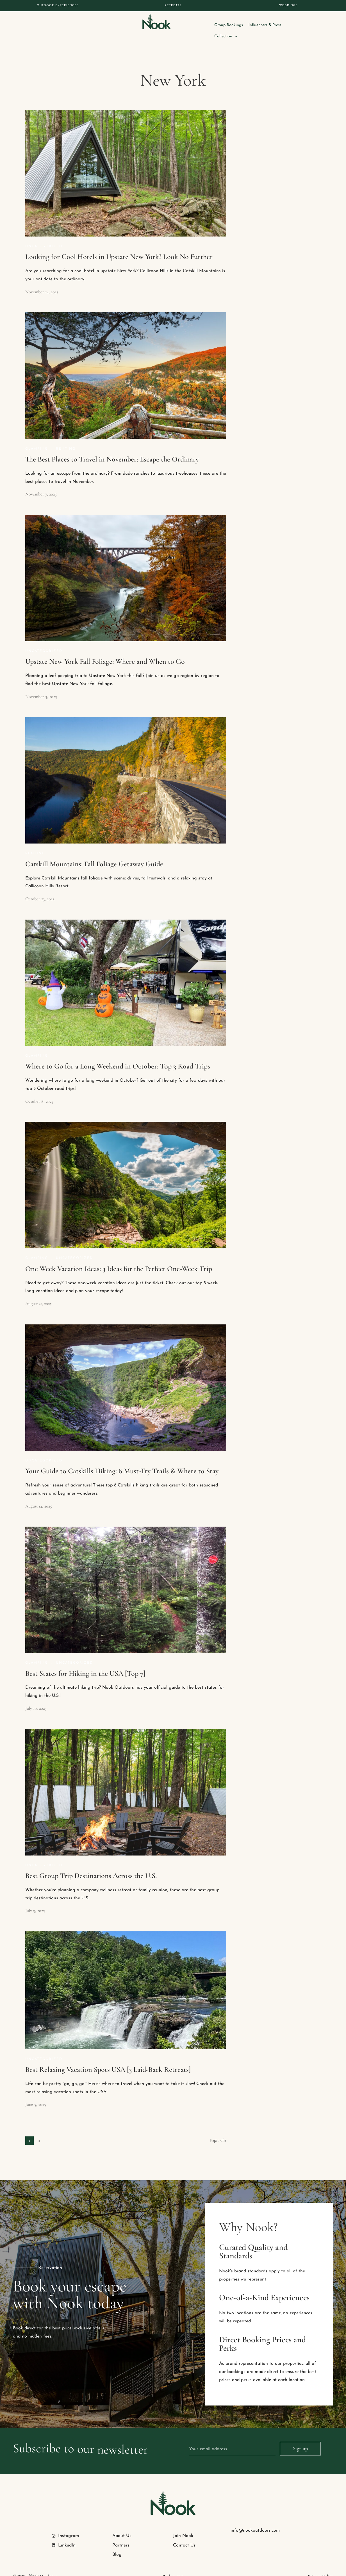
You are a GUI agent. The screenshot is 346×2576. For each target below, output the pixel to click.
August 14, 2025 (38, 1495)
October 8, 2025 (39, 1090)
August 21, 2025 (38, 1292)
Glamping (36, 437)
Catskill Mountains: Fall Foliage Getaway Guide (94, 852)
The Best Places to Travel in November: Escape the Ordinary (112, 448)
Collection (321, 25)
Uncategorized (43, 235)
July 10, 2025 (36, 1697)
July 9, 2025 (35, 1899)
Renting (66, 437)
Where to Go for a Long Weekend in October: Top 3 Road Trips (117, 1055)
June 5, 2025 (35, 2093)
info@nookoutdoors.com (255, 2519)
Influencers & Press (286, 25)
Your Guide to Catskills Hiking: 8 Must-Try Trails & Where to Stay (121, 1459)
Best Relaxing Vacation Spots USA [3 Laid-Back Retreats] (108, 2058)
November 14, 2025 (41, 280)
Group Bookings (250, 25)
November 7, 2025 (41, 483)
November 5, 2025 (41, 685)
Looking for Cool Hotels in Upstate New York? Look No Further (119, 245)
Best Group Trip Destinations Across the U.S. (91, 1864)
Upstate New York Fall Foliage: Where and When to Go (105, 650)
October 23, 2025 (39, 887)
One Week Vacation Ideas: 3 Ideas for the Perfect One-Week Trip (118, 1257)
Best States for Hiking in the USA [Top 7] (85, 1662)
